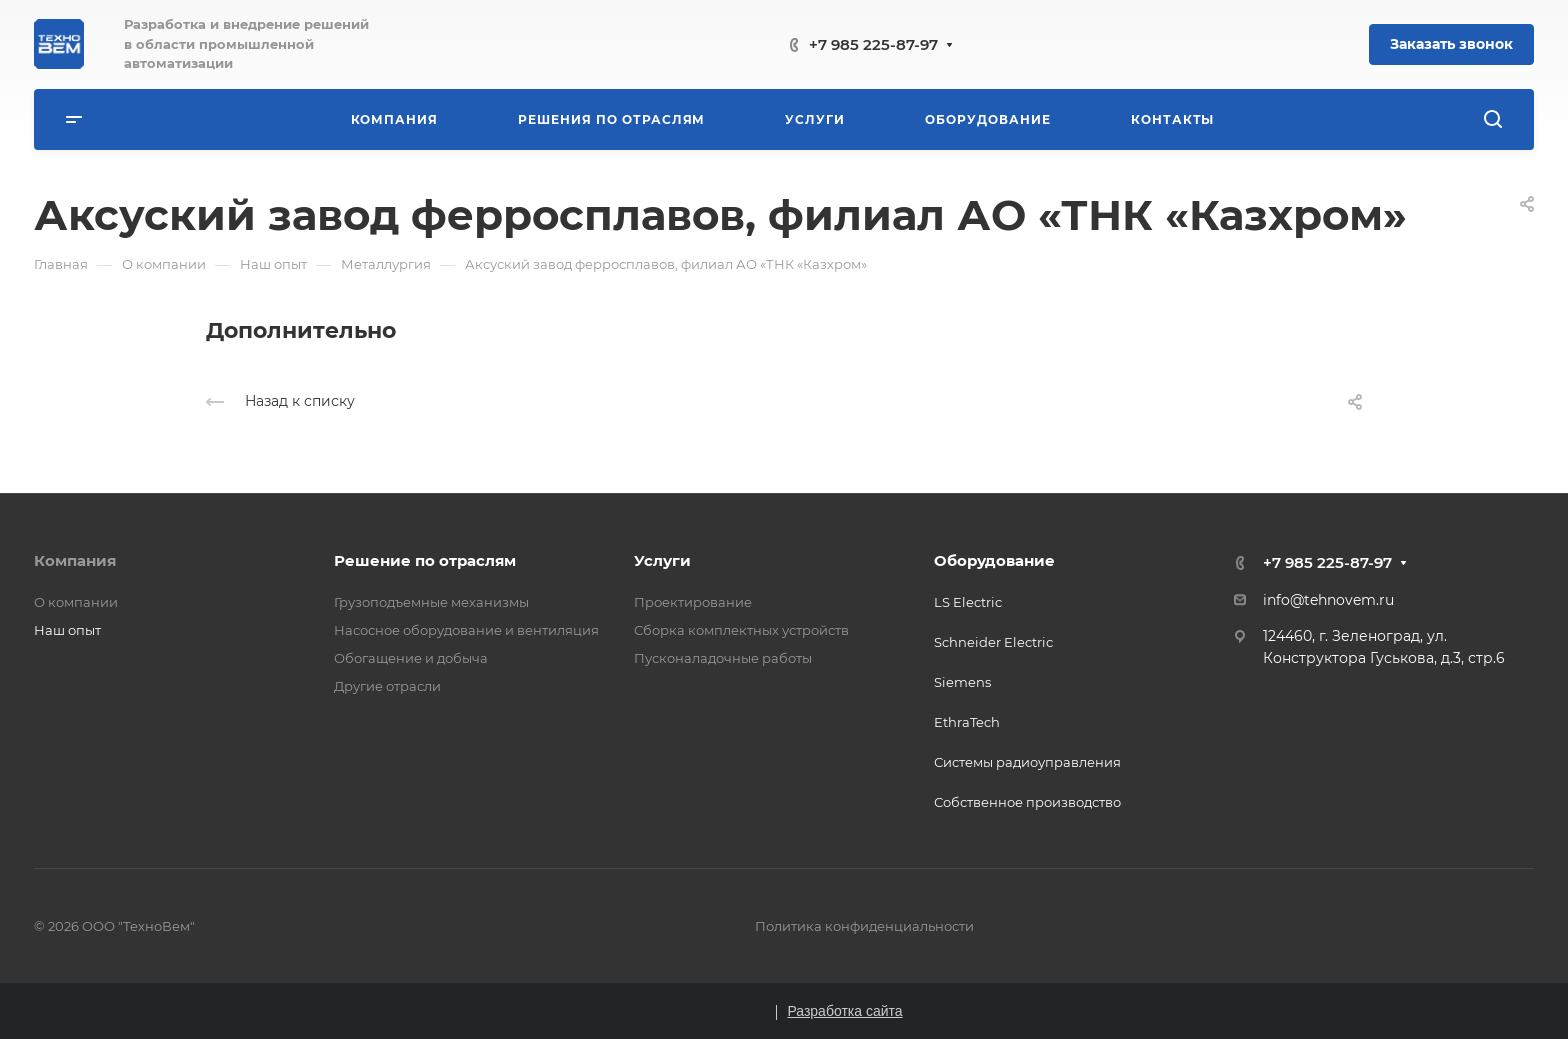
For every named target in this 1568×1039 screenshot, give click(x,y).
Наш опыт (67, 630)
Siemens (962, 682)
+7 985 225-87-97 (873, 44)
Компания (75, 560)
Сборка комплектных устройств (741, 630)
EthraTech (967, 722)
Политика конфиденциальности (864, 926)
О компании (76, 602)
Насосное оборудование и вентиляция (466, 630)
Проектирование (693, 602)
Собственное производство (1027, 802)
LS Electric (968, 602)
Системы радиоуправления (1027, 762)
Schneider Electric (993, 642)
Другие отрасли (387, 686)
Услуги (662, 560)
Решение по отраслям (425, 560)
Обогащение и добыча (411, 658)
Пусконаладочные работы (723, 658)
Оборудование (994, 560)
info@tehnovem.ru (1328, 600)
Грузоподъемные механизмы (431, 602)
